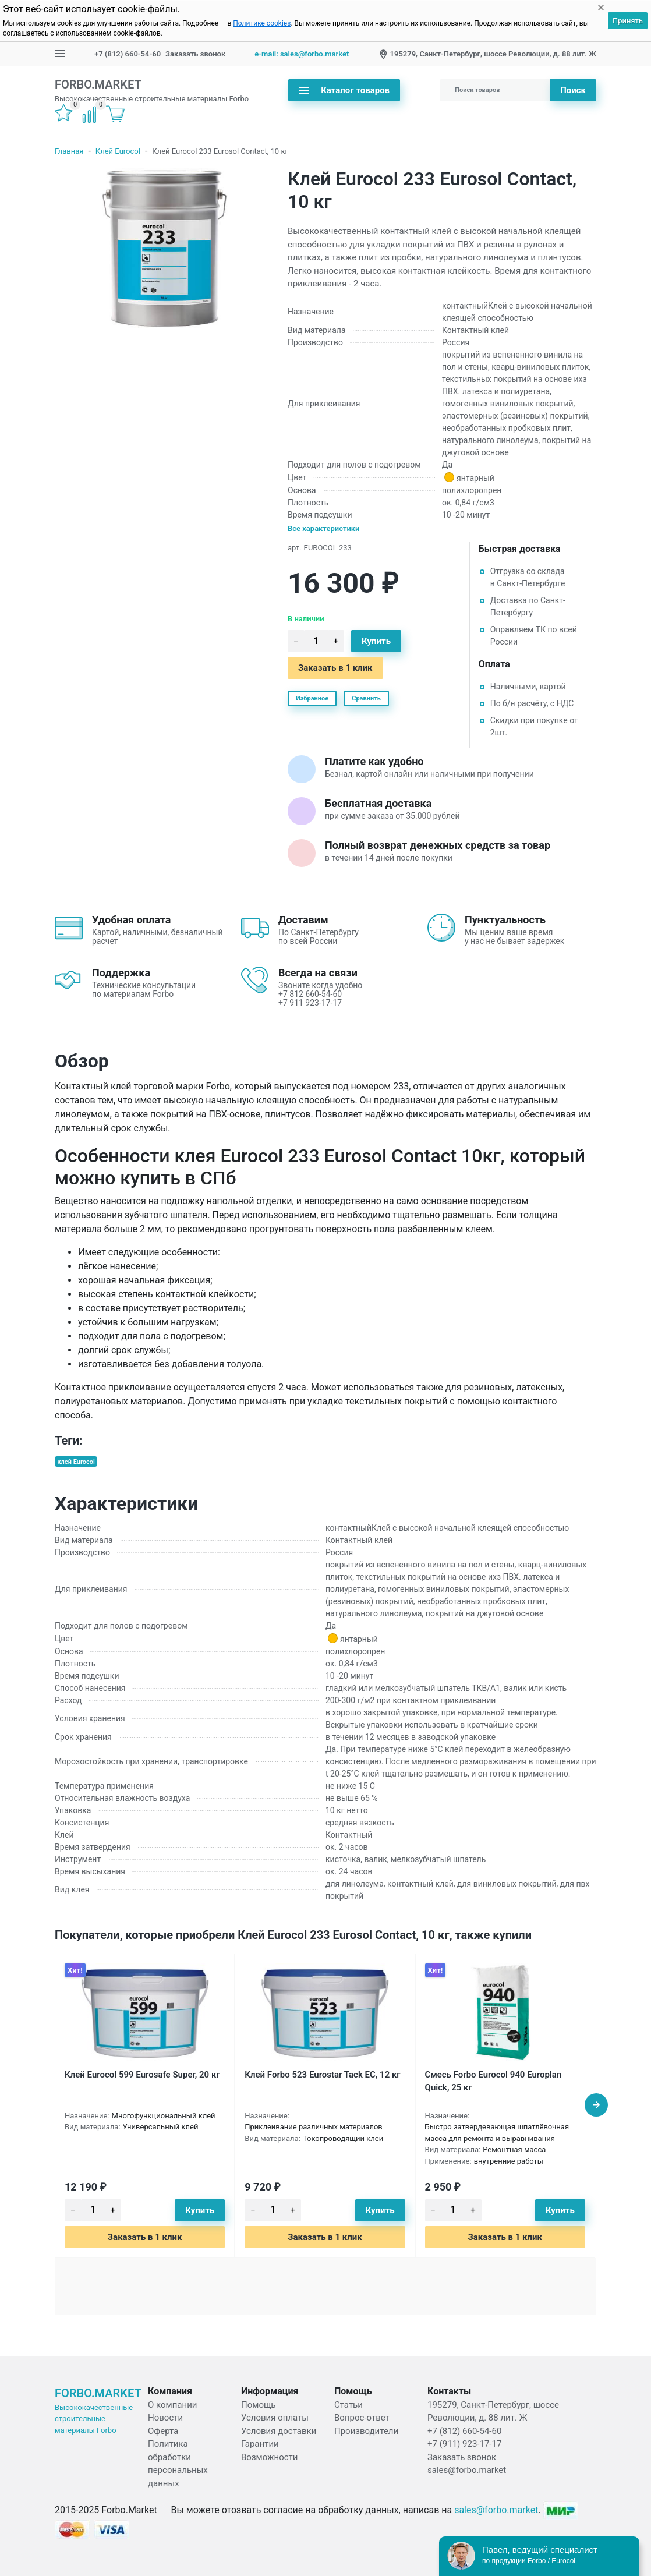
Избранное (312, 698)
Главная (69, 151)
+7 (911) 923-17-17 (464, 2444)
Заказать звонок (195, 53)
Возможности (269, 2457)
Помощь (258, 2405)
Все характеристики (324, 528)
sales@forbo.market (466, 2470)
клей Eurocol (75, 1462)
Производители (366, 2431)
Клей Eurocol (117, 151)
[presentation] (596, 2105)
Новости (165, 2417)
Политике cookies (262, 23)
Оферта (163, 2431)
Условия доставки (278, 2431)
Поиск (573, 90)
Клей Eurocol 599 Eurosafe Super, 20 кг (142, 2074)
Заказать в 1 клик (335, 668)
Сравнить (366, 698)
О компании (172, 2405)
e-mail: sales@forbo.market (301, 53)
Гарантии (260, 2444)
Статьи (348, 2405)
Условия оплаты (275, 2417)
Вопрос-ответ (362, 2417)
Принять (628, 20)
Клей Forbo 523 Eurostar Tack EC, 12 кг (322, 2074)
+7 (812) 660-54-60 (127, 53)
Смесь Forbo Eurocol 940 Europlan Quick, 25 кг (493, 2081)
